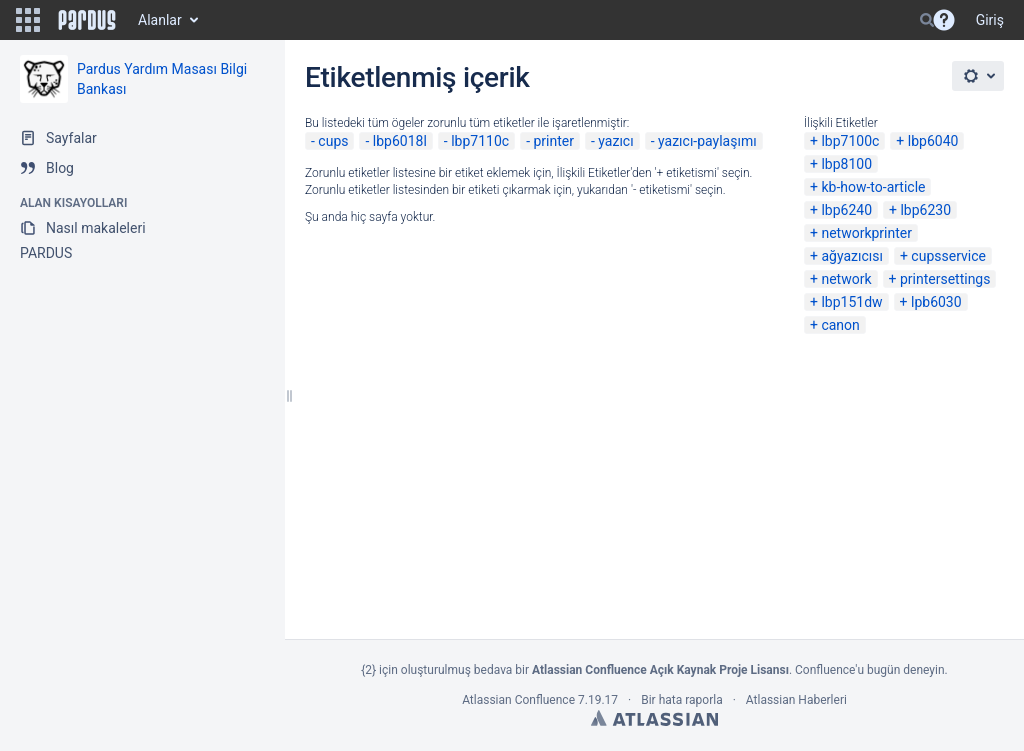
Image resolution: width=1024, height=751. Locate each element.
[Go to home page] (87, 20)
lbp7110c (480, 141)
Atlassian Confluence (518, 700)
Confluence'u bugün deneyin (870, 670)
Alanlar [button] (160, 20)
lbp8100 (846, 164)
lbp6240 (846, 210)
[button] (28, 20)
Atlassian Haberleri (796, 700)
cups (333, 141)
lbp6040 (933, 141)
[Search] (927, 20)
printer (553, 141)
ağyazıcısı (852, 256)
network (846, 279)
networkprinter (866, 233)
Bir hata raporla (681, 700)
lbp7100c (850, 141)
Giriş (990, 20)
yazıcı (615, 141)
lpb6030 (936, 302)
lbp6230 (925, 210)
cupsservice (948, 256)
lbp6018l (400, 141)
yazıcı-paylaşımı (707, 141)
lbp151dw (851, 302)
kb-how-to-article (873, 187)
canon (840, 325)
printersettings (945, 279)
